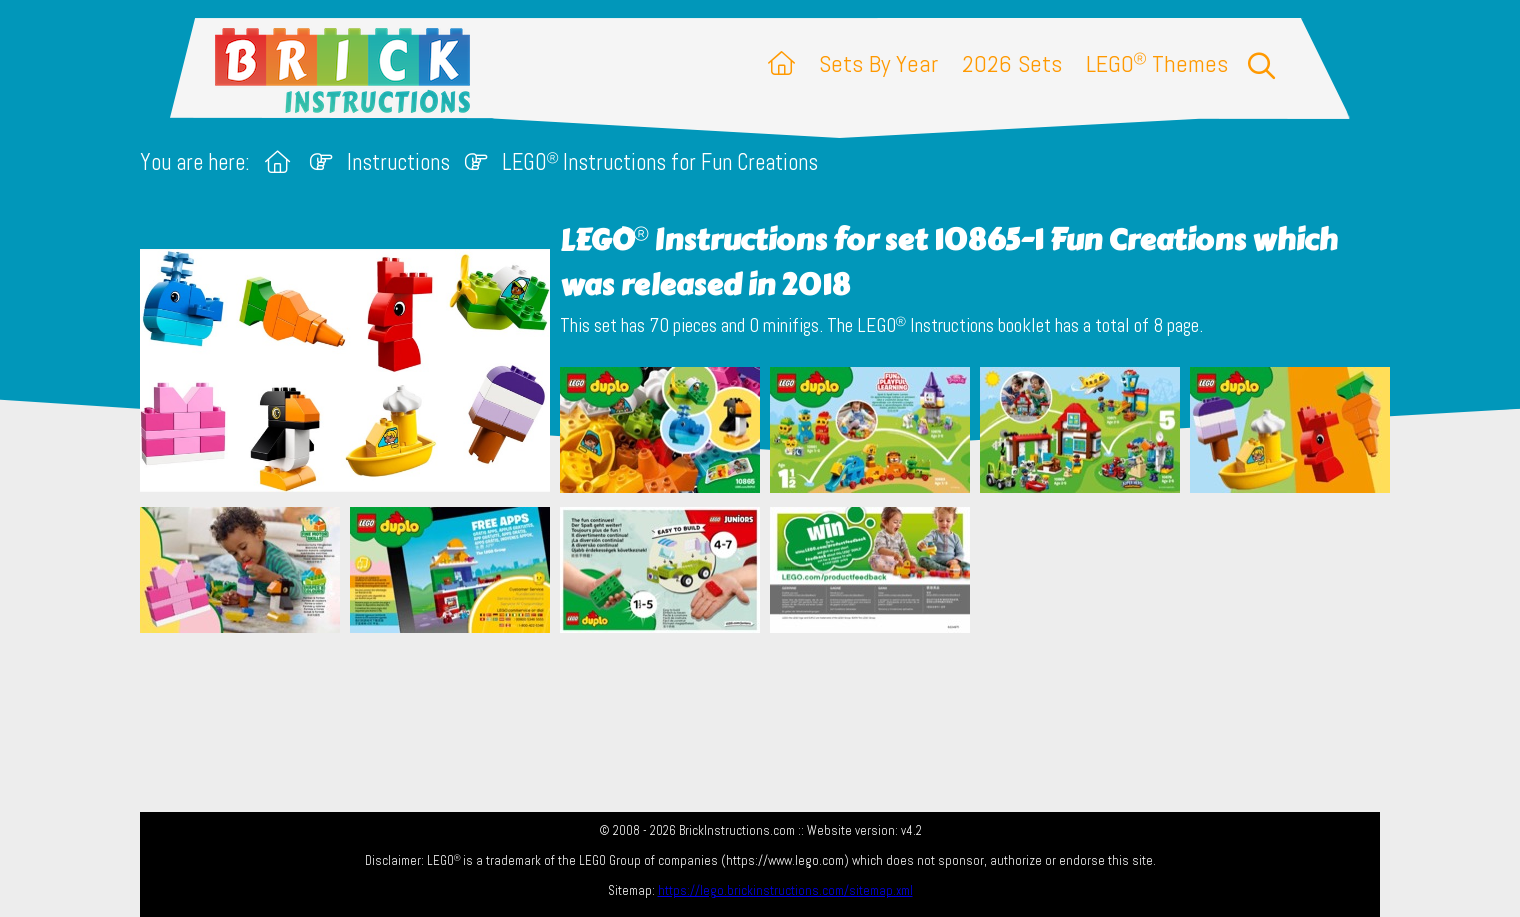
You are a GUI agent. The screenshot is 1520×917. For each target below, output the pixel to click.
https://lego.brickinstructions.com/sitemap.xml (785, 890)
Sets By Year (878, 63)
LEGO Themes (1157, 63)
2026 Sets (1012, 63)
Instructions (398, 162)
